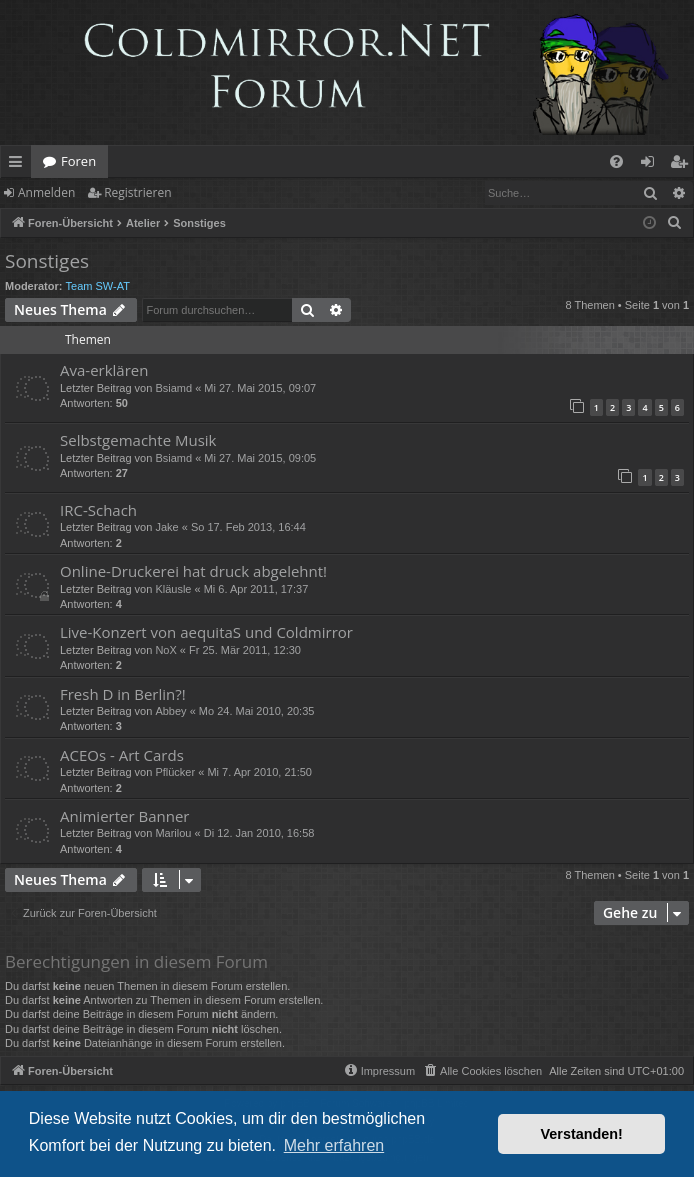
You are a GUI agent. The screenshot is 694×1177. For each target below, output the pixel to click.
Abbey (170, 711)
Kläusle (173, 589)
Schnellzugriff (19, 165)
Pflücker (175, 772)
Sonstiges (47, 261)
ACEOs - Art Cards (122, 755)
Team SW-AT (98, 286)
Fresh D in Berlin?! (123, 694)
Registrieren (137, 192)
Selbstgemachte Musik (138, 440)
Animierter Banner (124, 816)
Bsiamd (173, 388)
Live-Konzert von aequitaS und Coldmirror (206, 632)
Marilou (173, 833)
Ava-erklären (104, 370)
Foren (78, 161)
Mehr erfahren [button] (334, 1145)
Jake (166, 527)
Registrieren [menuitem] (683, 165)
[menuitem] (616, 161)
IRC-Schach (98, 510)
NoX (165, 650)
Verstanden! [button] (582, 1134)
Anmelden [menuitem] (653, 165)
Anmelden (46, 192)
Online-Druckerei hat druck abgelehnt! (193, 571)
